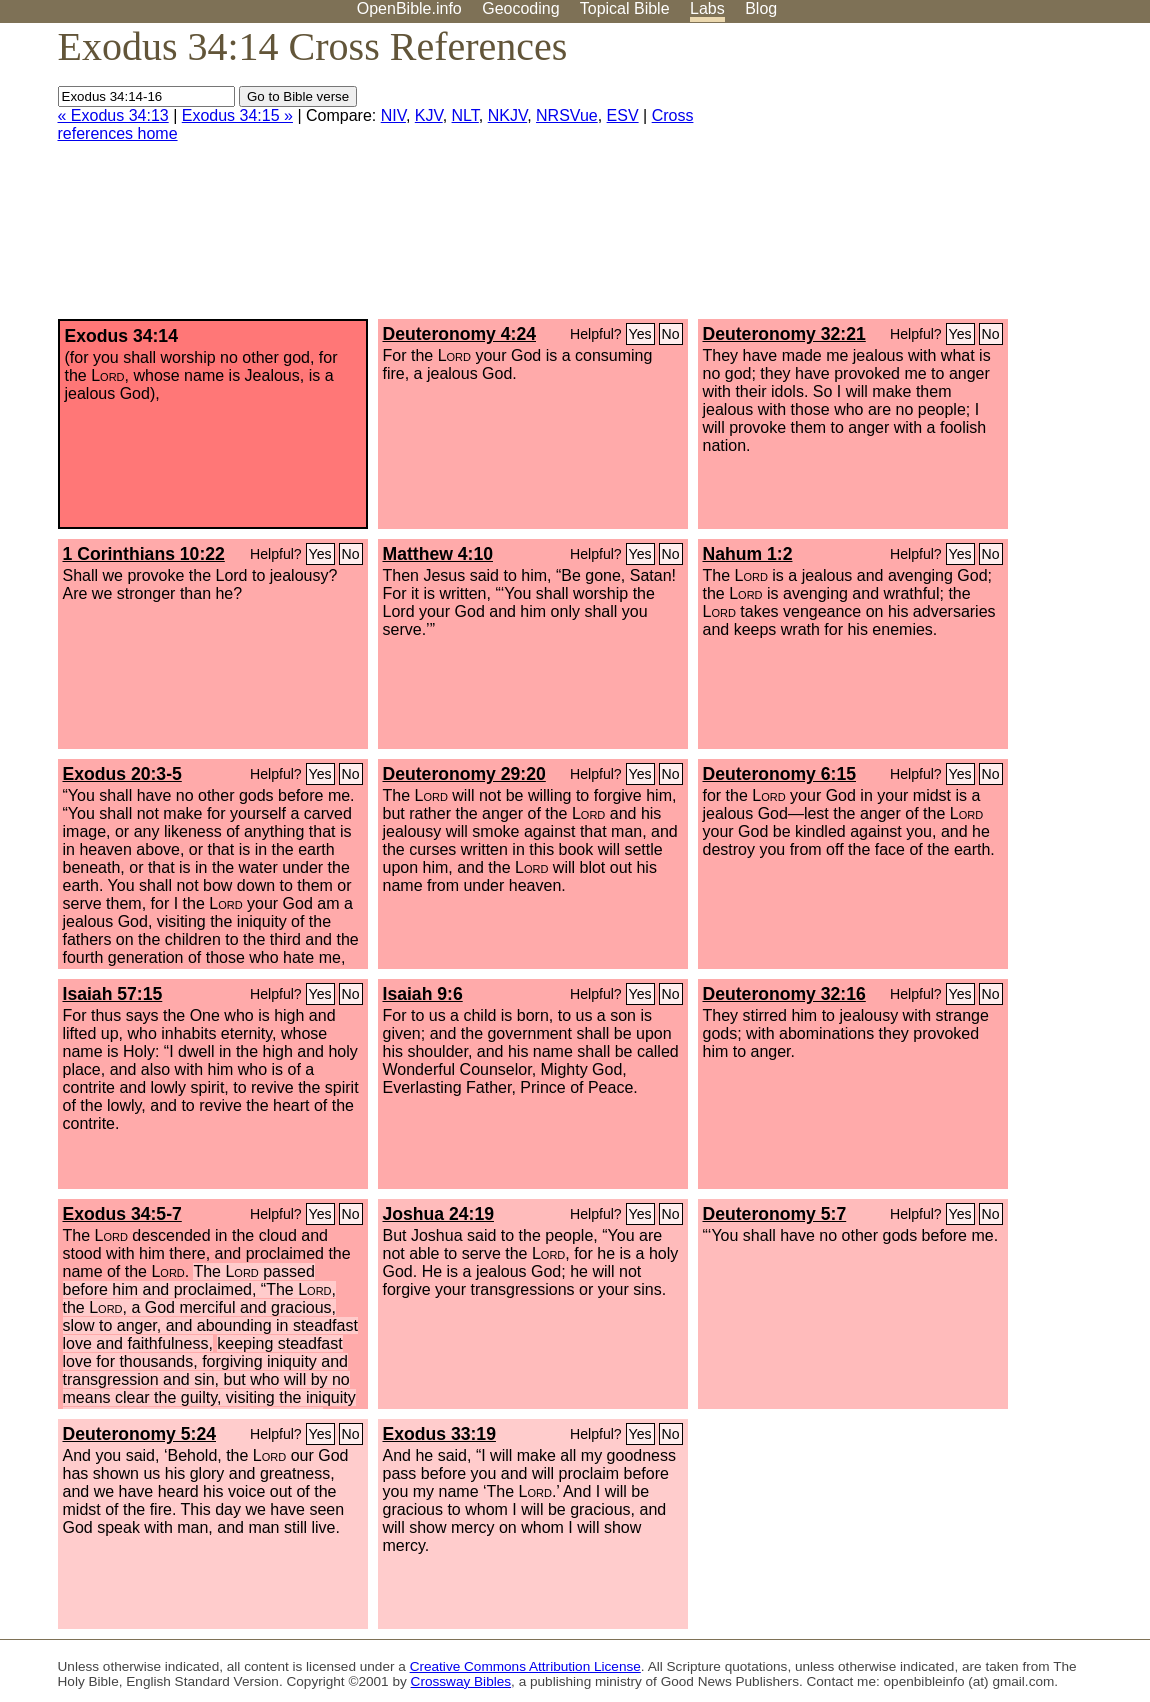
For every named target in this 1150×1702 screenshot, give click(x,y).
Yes (640, 334)
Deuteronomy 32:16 (784, 994)
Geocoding (520, 8)
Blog (761, 8)
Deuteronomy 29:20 (464, 774)
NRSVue (567, 115)
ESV (623, 115)
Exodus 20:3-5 (122, 774)
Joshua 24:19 (438, 1214)
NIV (393, 115)
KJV (429, 115)
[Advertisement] (948, 179)
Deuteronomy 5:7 (775, 1214)
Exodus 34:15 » (237, 115)
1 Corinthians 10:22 (144, 554)
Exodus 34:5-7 (122, 1214)
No (671, 334)
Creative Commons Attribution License (525, 1666)
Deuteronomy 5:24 (140, 1434)
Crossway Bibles (461, 1681)
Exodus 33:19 (439, 1434)
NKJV (507, 115)
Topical (625, 8)
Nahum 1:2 (748, 554)
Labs (707, 8)
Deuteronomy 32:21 (784, 334)
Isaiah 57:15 (113, 994)
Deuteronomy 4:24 (460, 334)
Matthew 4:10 (438, 554)
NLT (465, 115)
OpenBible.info (409, 8)
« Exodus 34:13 (113, 115)
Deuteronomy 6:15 (780, 774)
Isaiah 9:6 (423, 994)
